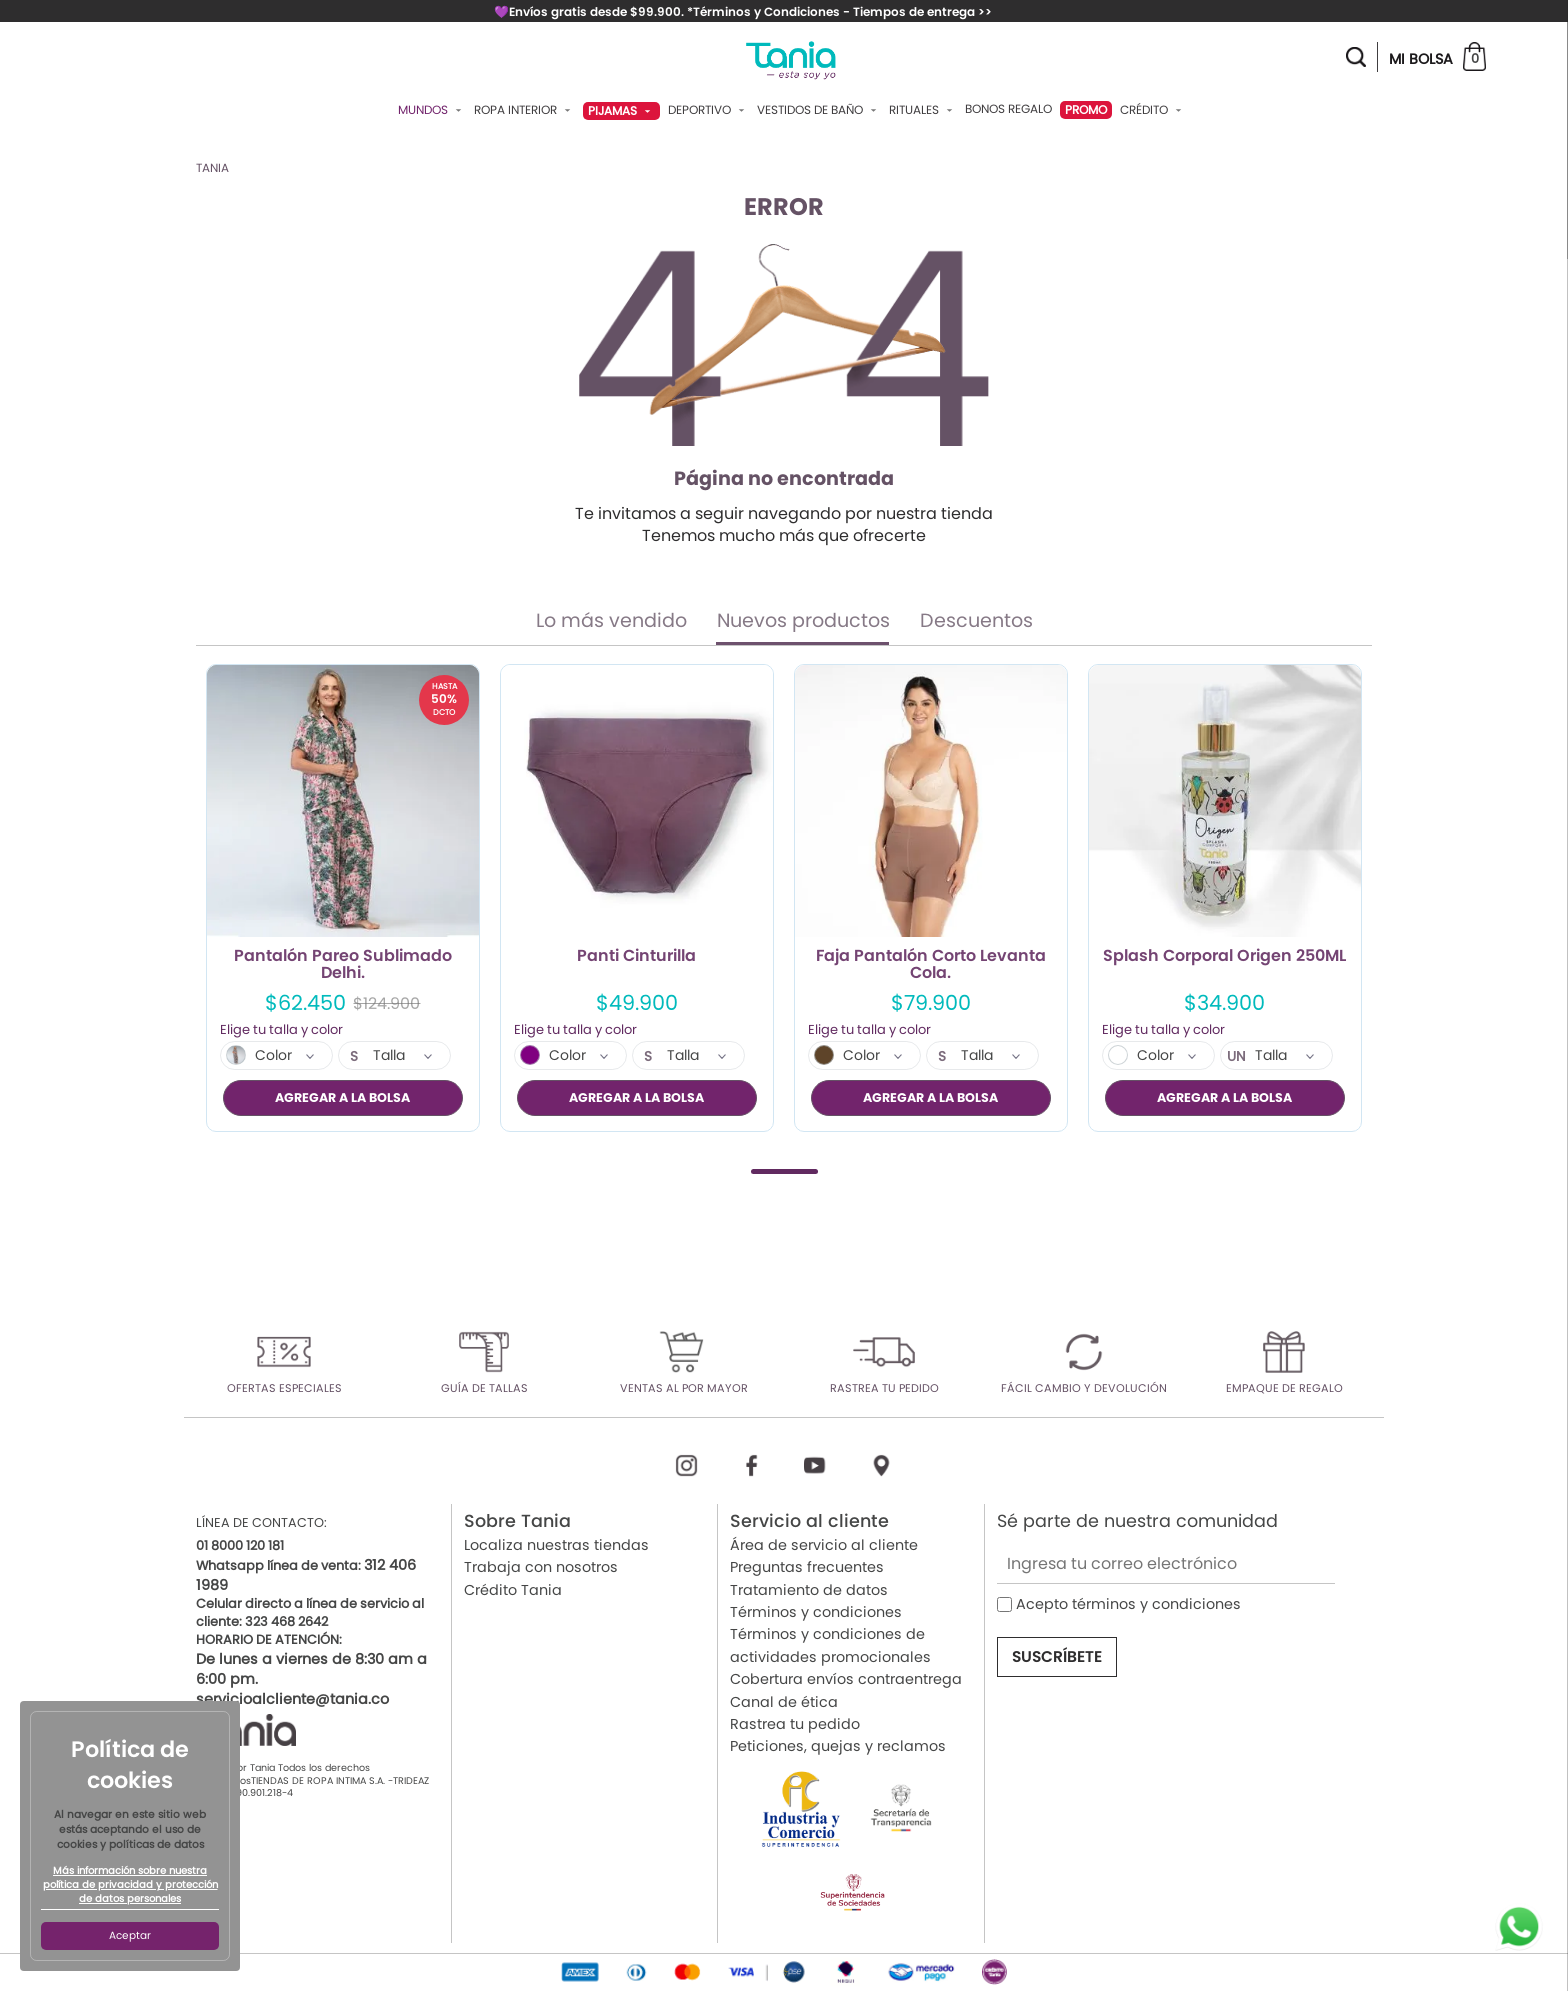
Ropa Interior (524, 110)
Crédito (1153, 110)
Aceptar (130, 1935)
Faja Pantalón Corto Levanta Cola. (931, 965)
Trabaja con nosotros (541, 1567)
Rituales (923, 110)
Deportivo (708, 110)
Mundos (432, 110)
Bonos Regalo (1008, 109)
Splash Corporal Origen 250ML (1224, 957)
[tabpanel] (343, 898)
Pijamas (621, 110)
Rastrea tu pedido (795, 1724)
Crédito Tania (513, 1589)
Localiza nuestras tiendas (556, 1545)
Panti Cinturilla (636, 957)
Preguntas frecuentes (807, 1567)
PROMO (1086, 109)
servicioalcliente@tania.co (292, 1699)
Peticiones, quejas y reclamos (838, 1746)
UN (1236, 1057)
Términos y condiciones (816, 1612)
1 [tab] (784, 1170)
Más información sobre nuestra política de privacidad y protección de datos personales (130, 1885)
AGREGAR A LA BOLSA (342, 1097)
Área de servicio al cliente (824, 1545)
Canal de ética (784, 1701)
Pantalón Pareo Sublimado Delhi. (343, 965)
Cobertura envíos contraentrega (846, 1679)
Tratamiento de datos (809, 1589)
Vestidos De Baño (819, 110)
